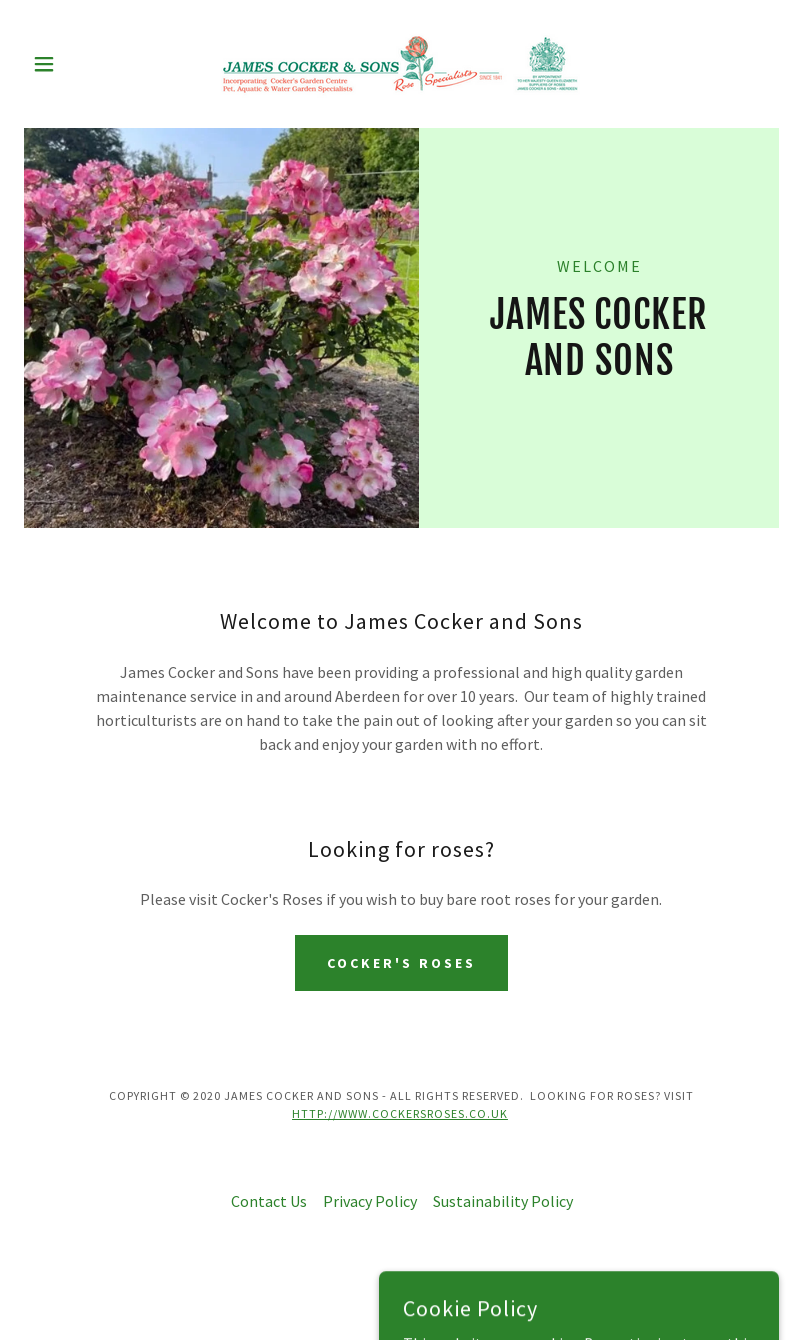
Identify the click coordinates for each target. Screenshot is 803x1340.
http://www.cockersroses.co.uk (400, 1113)
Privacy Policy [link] (370, 1201)
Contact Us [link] (269, 1201)
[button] (80, 64)
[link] (401, 64)
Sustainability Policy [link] (503, 1201)
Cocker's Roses (401, 963)
